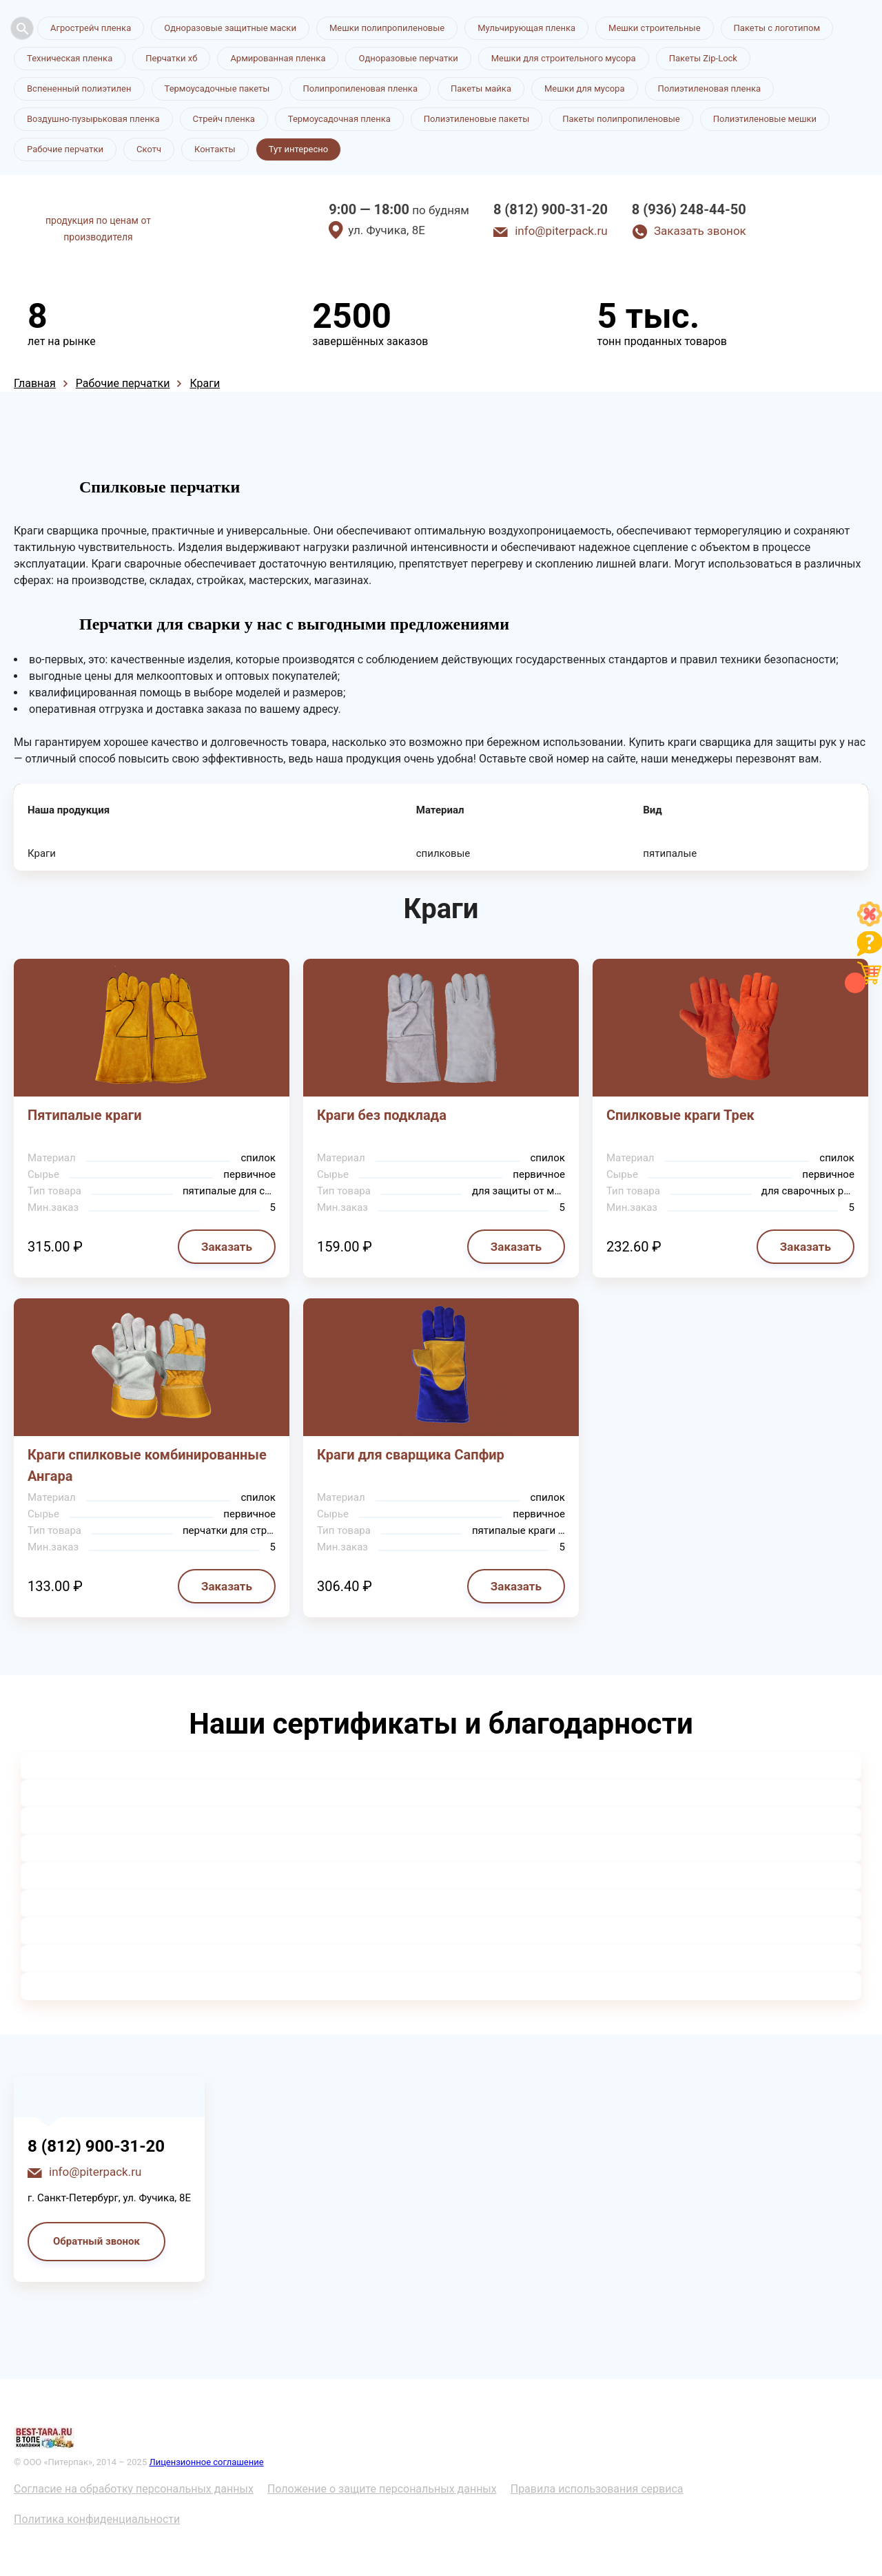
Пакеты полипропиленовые (620, 119)
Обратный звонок (96, 2241)
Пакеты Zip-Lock (703, 58)
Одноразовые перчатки (408, 58)
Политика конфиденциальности (97, 2519)
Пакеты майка (481, 88)
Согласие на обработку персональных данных (134, 2488)
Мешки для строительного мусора (563, 58)
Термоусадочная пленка (339, 119)
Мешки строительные (654, 28)
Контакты (215, 149)
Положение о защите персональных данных (382, 2488)
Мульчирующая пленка (526, 28)
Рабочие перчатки (65, 149)
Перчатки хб (171, 58)
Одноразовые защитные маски (230, 28)
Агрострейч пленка (90, 28)
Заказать (226, 1247)
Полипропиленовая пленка (360, 88)
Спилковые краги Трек (680, 1115)
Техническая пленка (69, 58)
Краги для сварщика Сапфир (410, 1454)
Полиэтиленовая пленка (709, 88)
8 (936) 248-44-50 (689, 209)
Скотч (148, 149)
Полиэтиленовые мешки (765, 119)
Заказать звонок (700, 231)
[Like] (869, 922)
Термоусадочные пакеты (217, 88)
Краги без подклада (382, 1115)
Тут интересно (298, 149)
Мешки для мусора (584, 88)
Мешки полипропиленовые (386, 28)
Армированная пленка (277, 58)
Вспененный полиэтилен (79, 88)
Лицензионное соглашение (206, 2462)
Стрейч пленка (224, 119)
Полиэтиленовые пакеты (476, 119)
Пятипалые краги (85, 1115)
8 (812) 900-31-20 (550, 209)
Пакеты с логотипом (777, 28)
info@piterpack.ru (561, 231)
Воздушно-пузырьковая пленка (93, 119)
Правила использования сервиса (597, 2488)
